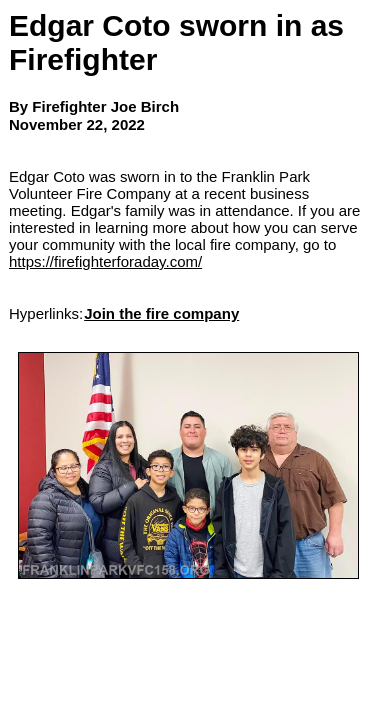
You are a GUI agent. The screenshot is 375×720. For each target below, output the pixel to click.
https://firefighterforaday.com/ (105, 261)
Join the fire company (161, 313)
